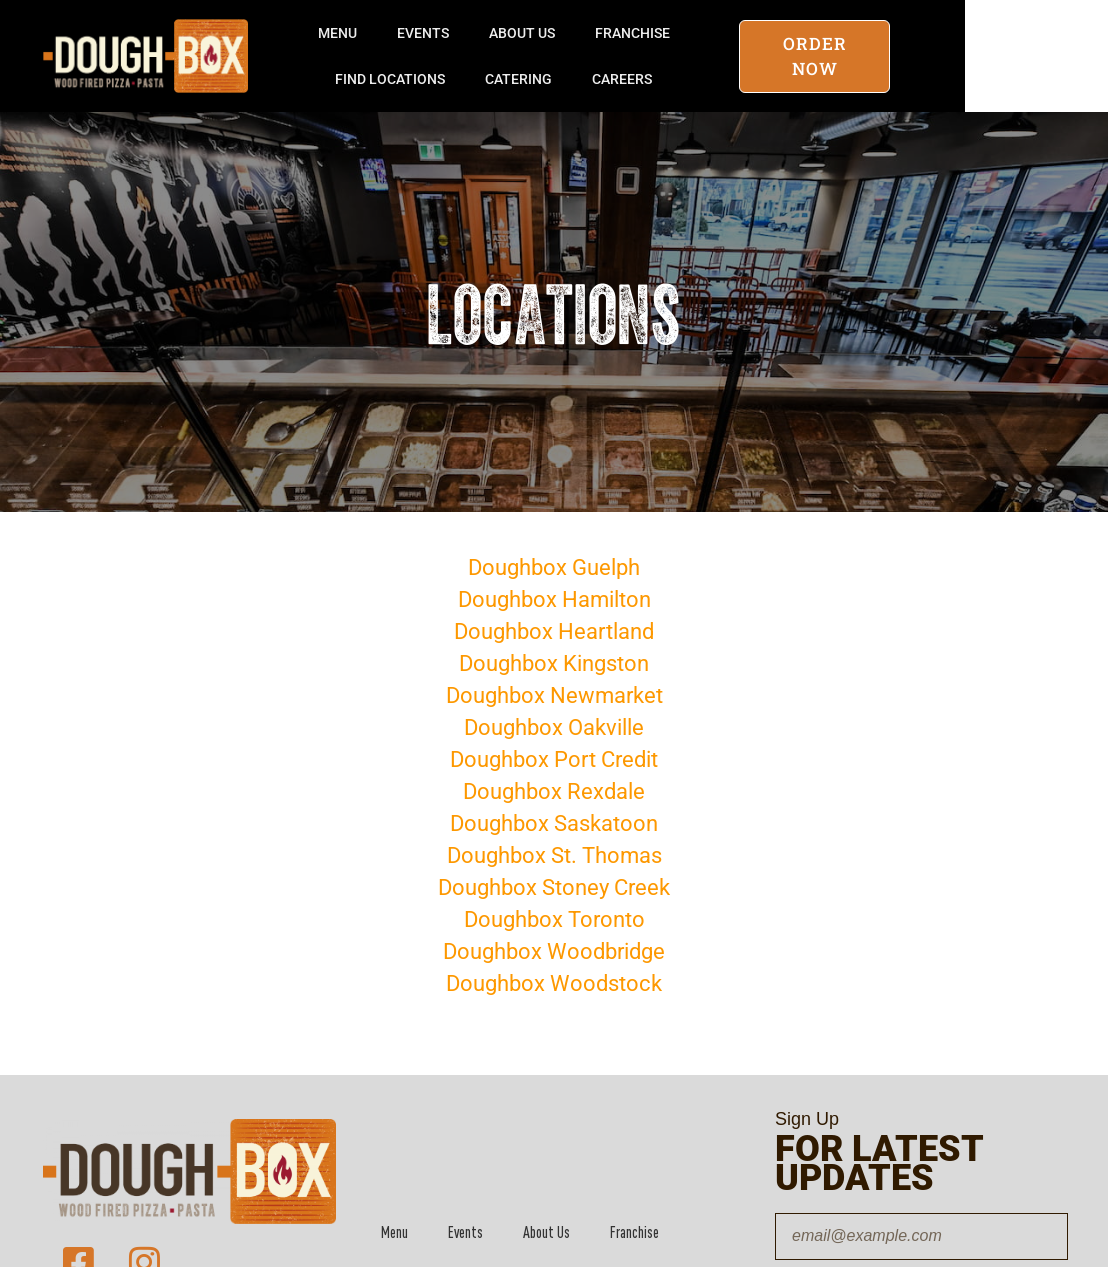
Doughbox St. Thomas (554, 855)
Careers (695, 79)
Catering (591, 79)
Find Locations (463, 79)
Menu (410, 33)
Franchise (705, 33)
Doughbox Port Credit (554, 759)
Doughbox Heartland (554, 631)
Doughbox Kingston (554, 663)
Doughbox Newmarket (554, 695)
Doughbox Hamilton (554, 599)
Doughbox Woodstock (554, 983)
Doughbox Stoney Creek (554, 887)
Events (496, 33)
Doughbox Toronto (554, 919)
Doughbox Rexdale (554, 791)
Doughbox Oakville (554, 727)
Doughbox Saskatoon (554, 823)
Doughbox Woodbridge (554, 951)
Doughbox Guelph (554, 567)
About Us (595, 33)
